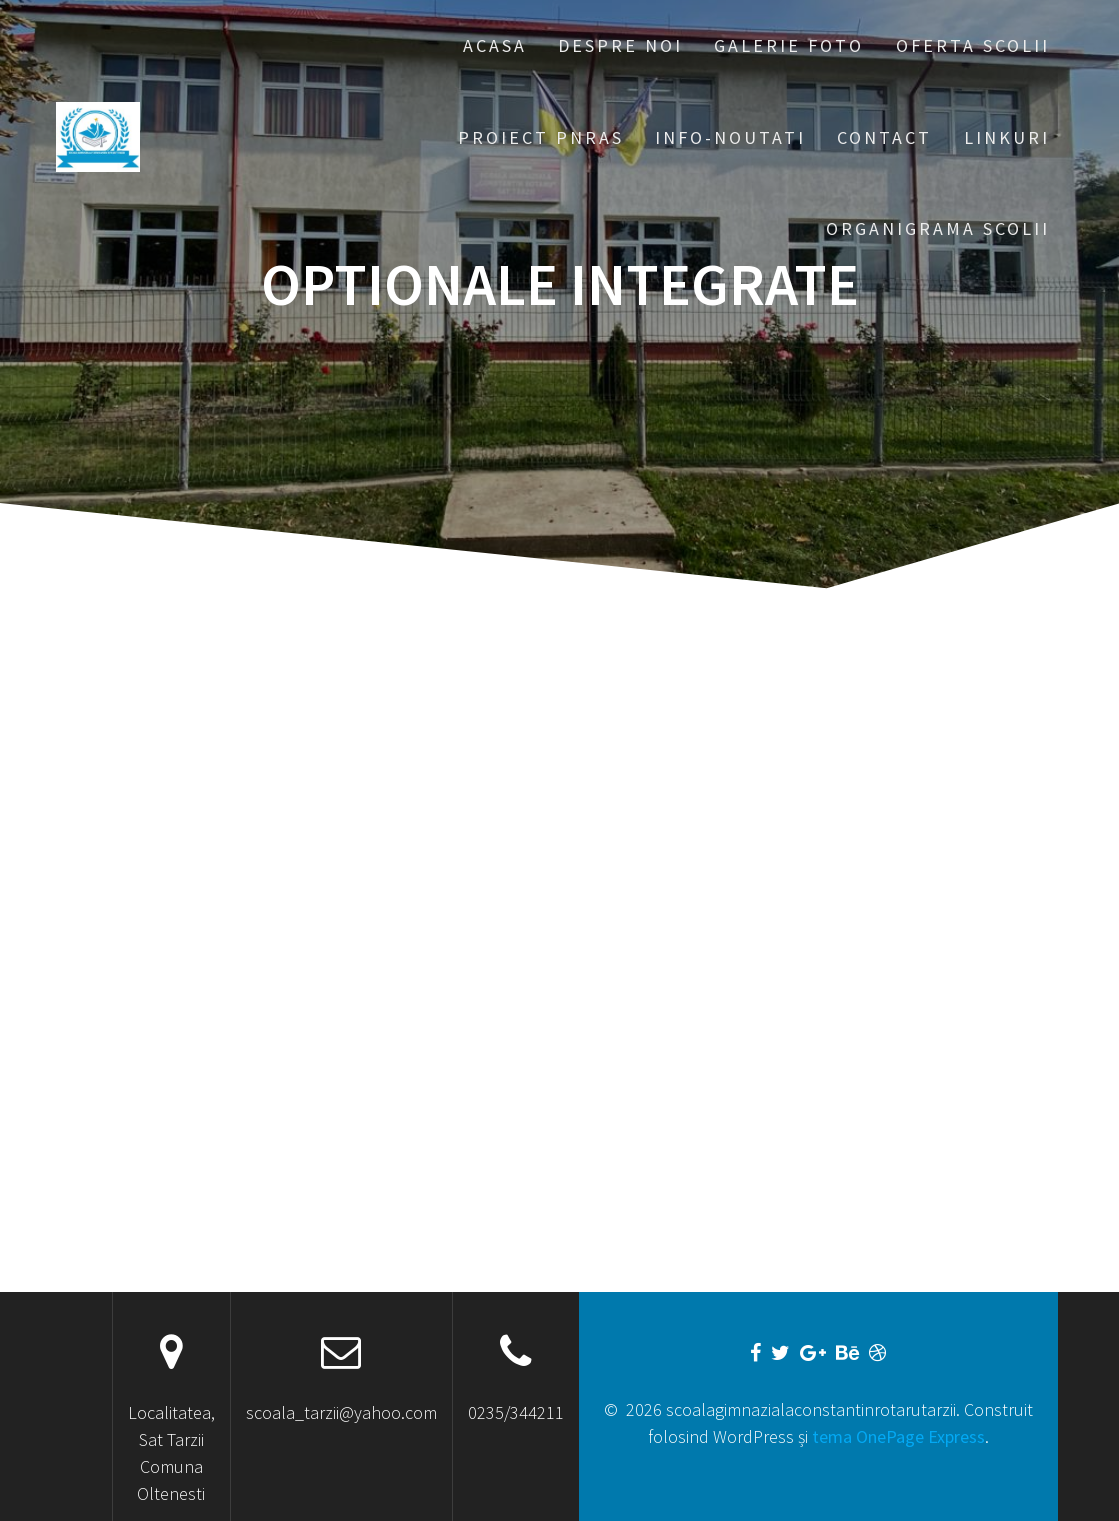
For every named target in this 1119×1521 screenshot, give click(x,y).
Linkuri (1007, 137)
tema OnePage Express (898, 1436)
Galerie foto (789, 45)
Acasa (495, 45)
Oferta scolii (973, 45)
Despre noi (620, 45)
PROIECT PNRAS (541, 137)
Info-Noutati (730, 137)
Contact (884, 137)
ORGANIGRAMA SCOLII (938, 228)
